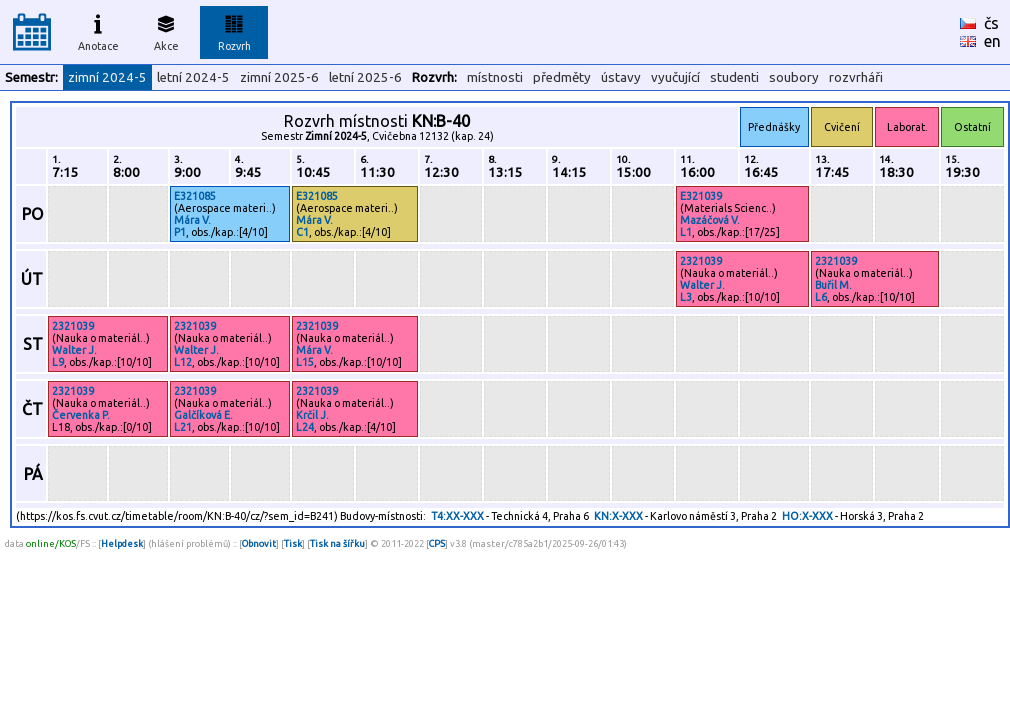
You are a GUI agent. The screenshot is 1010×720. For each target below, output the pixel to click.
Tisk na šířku (337, 543)
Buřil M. (833, 285)
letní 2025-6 (365, 77)
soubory (794, 77)
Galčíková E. (203, 415)
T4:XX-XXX (457, 516)
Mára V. (192, 220)
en (992, 41)
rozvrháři (856, 77)
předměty (562, 77)
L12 (183, 362)
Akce (166, 30)
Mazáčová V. (710, 220)
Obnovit (259, 543)
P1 (180, 232)
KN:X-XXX (618, 516)
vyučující (675, 77)
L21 (183, 427)
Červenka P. (81, 415)
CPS (437, 543)
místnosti (495, 77)
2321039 (701, 261)
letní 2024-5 (193, 77)
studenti (734, 77)
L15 (305, 362)
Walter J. (702, 285)
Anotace (98, 30)
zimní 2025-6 (279, 77)
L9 (58, 362)
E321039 (701, 196)
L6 (821, 297)
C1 (302, 232)
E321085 (195, 196)
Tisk (293, 543)
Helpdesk (122, 543)
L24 (305, 427)
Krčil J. (312, 415)
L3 (686, 297)
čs (991, 23)
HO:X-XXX (807, 516)
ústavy (621, 77)
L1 (686, 232)
